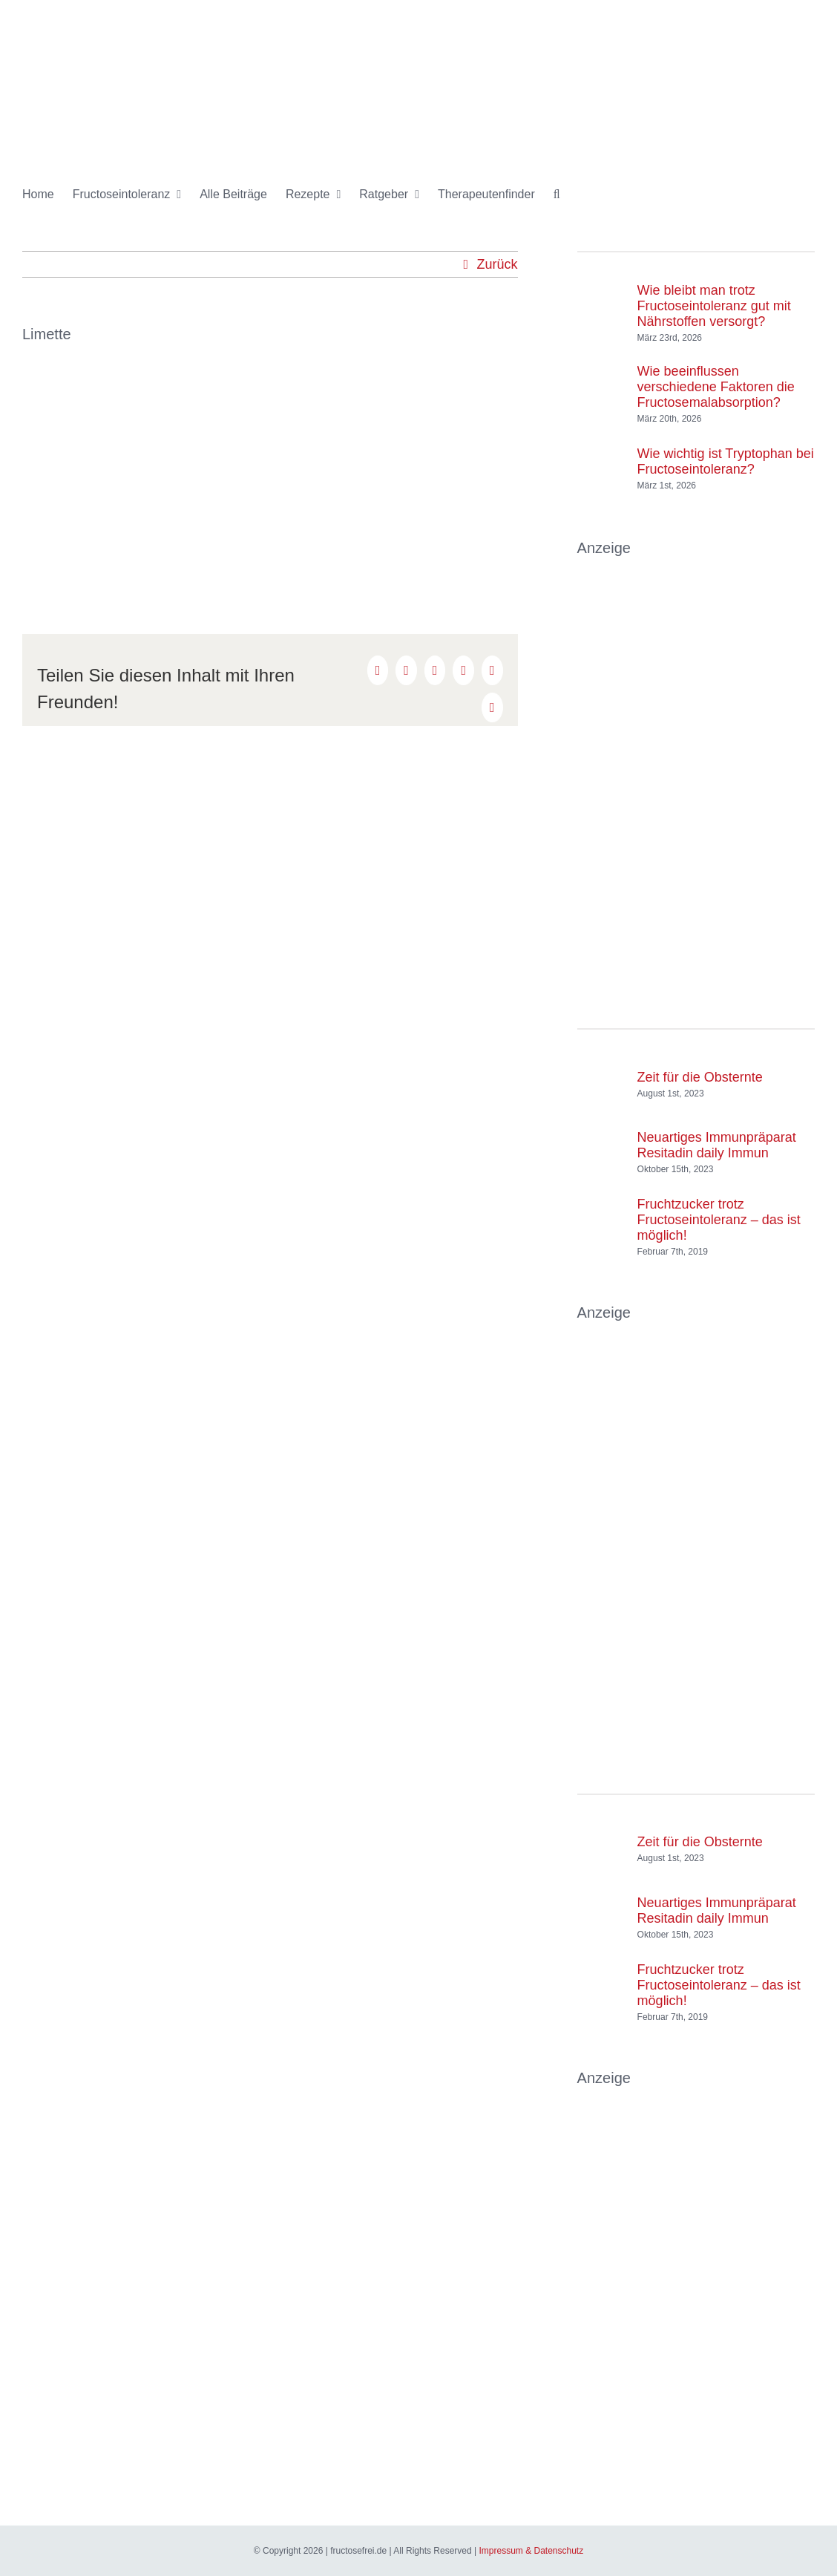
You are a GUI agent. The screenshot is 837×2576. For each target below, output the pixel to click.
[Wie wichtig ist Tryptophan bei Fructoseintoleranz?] (601, 454)
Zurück (497, 264)
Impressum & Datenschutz (531, 2551)
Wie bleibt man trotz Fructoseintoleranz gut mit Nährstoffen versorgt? (714, 306)
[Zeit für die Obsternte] (601, 1069)
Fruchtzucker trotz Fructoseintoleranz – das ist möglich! (719, 1220)
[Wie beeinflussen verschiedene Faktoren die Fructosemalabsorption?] (601, 380)
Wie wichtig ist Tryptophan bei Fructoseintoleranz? (725, 461)
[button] (557, 194)
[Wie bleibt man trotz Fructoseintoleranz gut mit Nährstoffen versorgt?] (601, 299)
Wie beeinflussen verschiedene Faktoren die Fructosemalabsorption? (716, 387)
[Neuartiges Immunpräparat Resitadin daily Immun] (601, 1138)
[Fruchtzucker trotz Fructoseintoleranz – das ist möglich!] (601, 1223)
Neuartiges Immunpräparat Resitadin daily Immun (716, 1145)
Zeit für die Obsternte (700, 1077)
